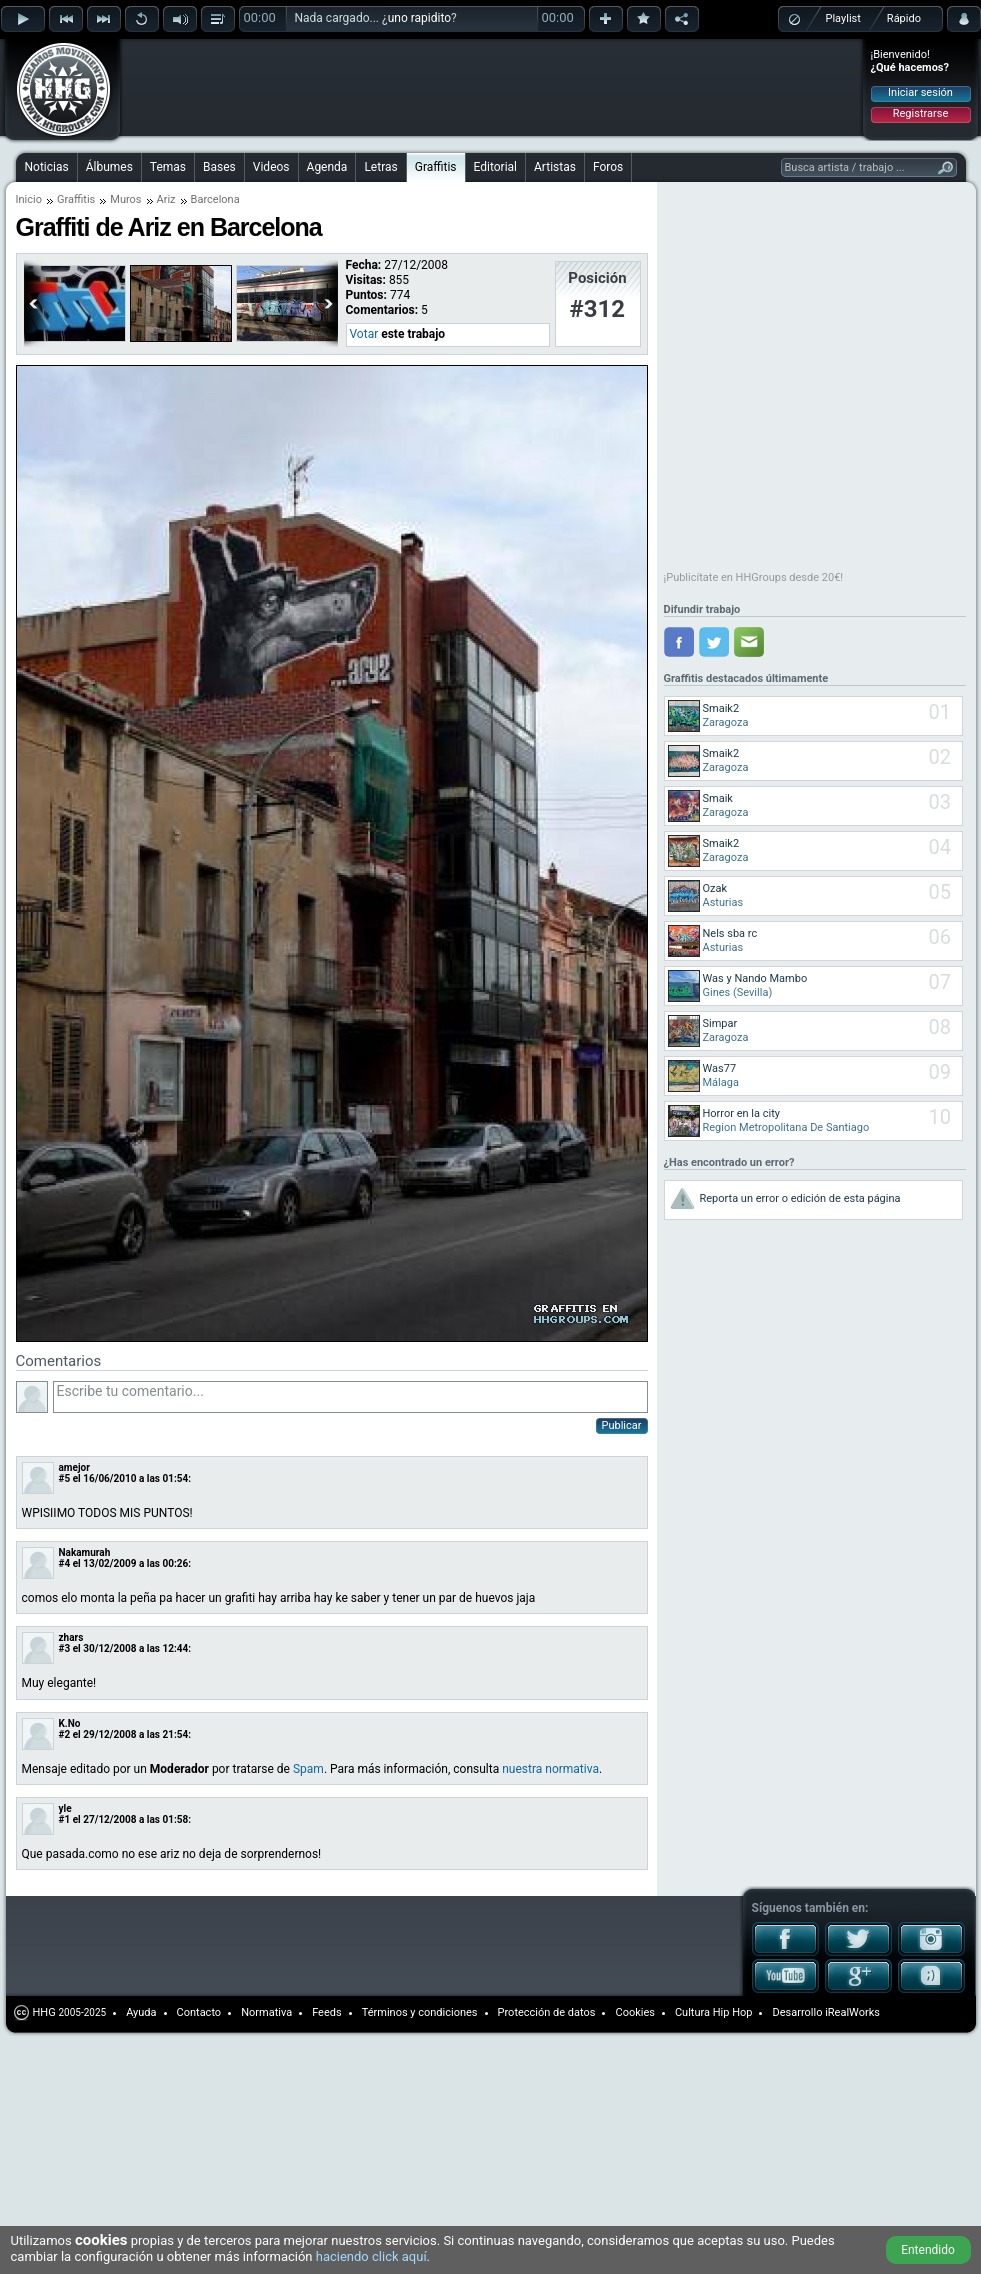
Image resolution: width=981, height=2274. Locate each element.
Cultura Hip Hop (714, 2012)
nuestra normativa (550, 1769)
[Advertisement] (252, 72)
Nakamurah (85, 1552)
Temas (168, 167)
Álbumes (109, 167)
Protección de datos (547, 2012)
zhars (71, 1637)
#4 (65, 1563)
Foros (608, 167)
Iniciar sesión (920, 92)
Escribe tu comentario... (350, 1397)
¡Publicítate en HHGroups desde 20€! (754, 577)
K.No (70, 1723)
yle (65, 1808)
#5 (65, 1478)
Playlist (843, 18)
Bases (219, 167)
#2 (65, 1734)
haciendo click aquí (371, 2256)
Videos (271, 167)
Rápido (904, 18)
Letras (380, 167)
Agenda (327, 167)
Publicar (622, 1425)
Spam (308, 1769)
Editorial (495, 167)
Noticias (47, 167)
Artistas (555, 167)
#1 (65, 1819)
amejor (74, 1467)
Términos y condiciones (420, 2012)
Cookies (634, 2012)
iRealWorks (852, 2012)
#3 (65, 1648)
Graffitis (436, 167)
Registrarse (920, 113)
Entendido (928, 2250)
